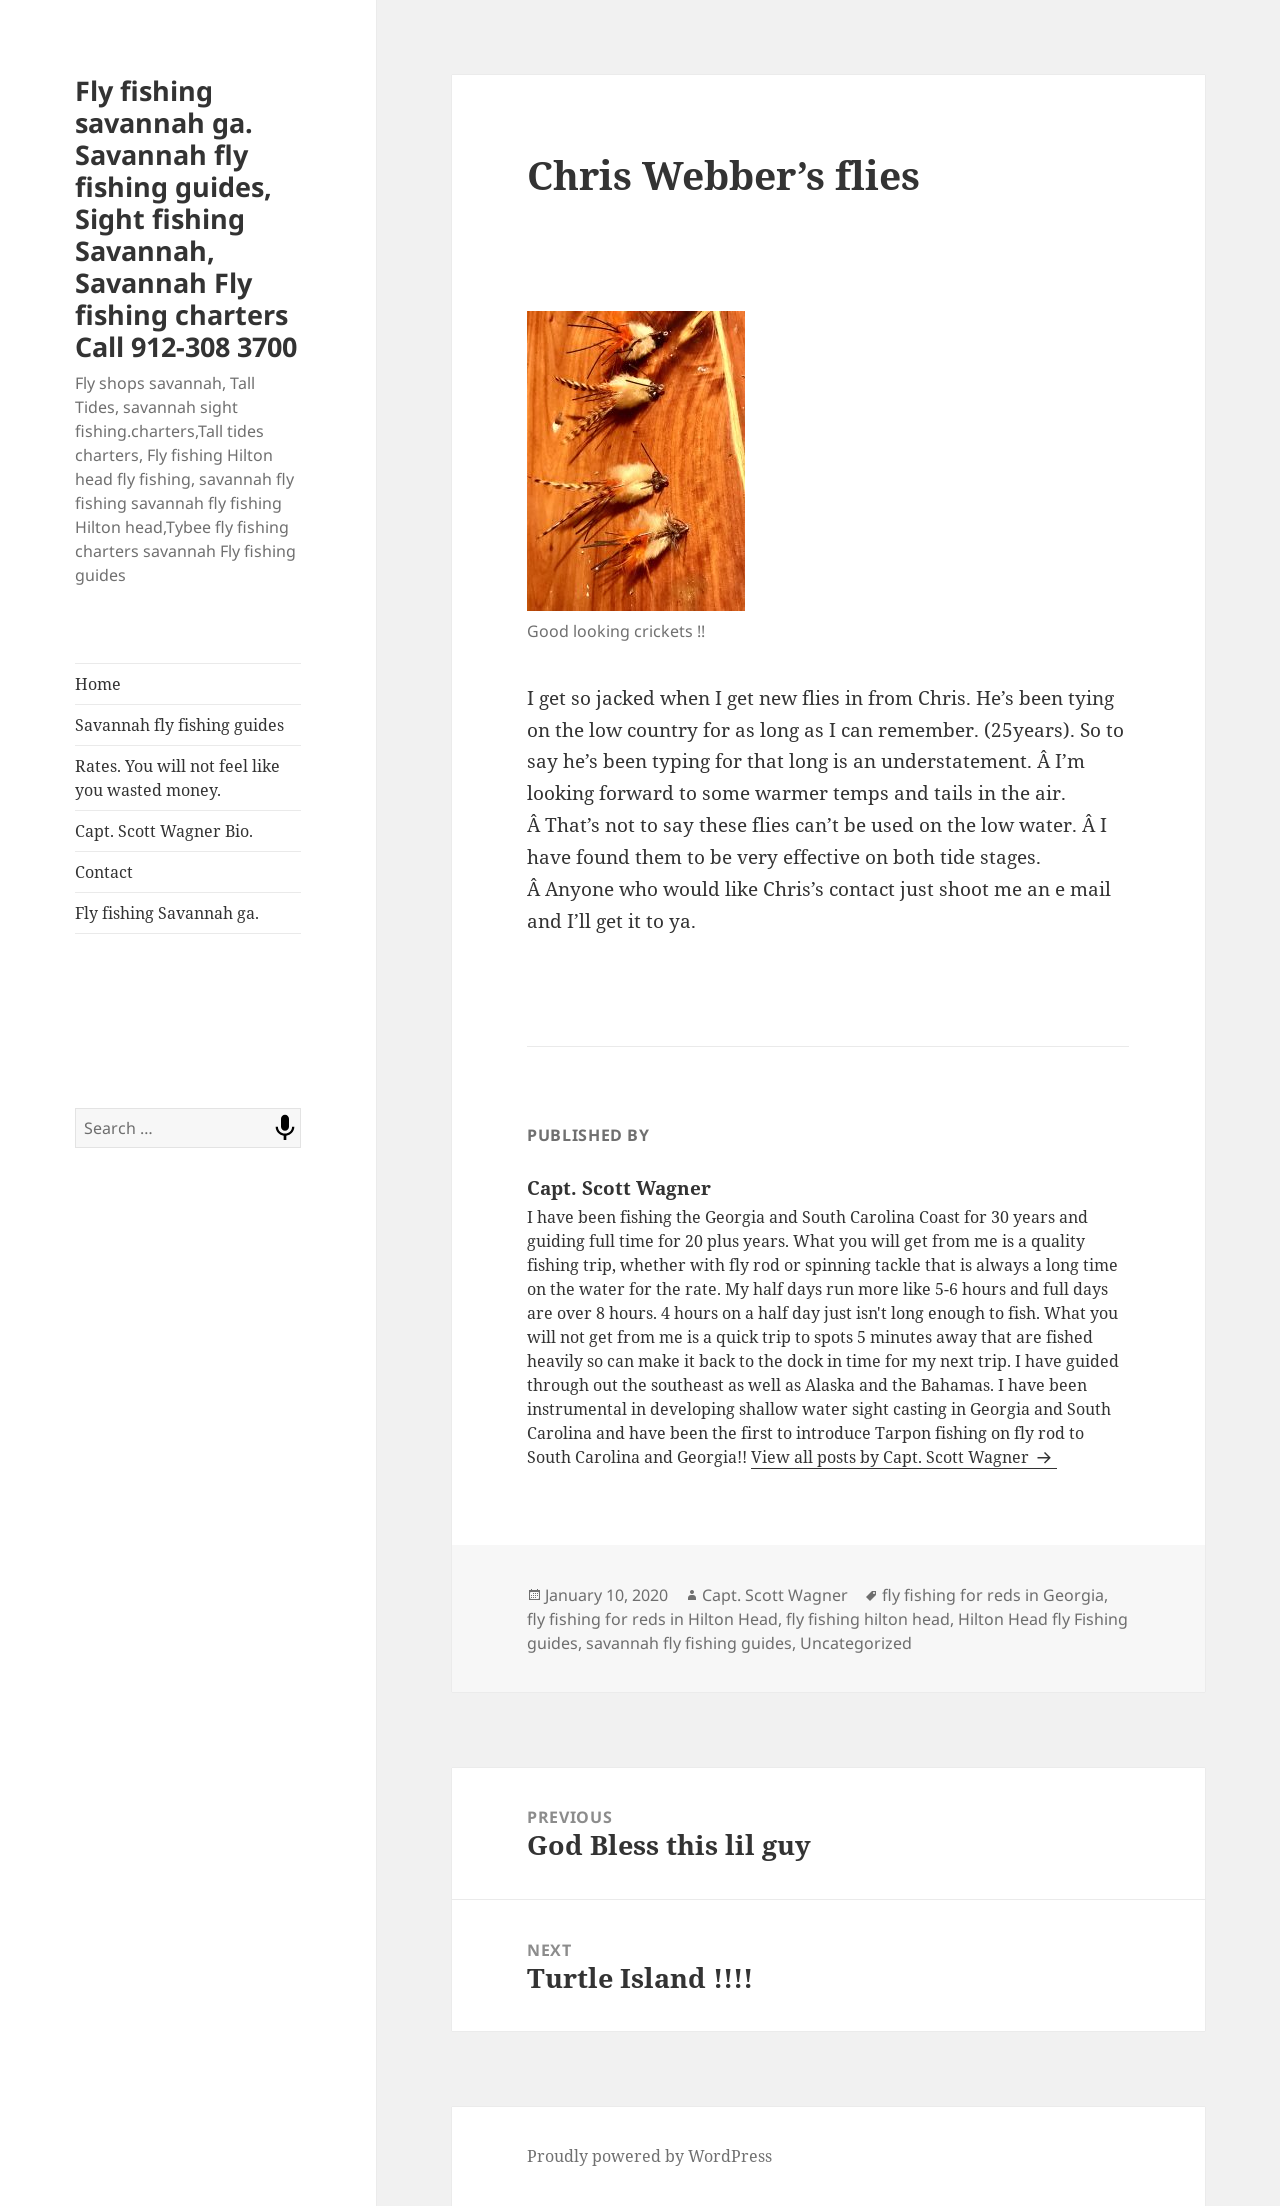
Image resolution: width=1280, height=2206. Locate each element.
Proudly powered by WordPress (649, 2156)
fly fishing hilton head (868, 1619)
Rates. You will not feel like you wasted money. (177, 778)
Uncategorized (856, 1643)
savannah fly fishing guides (689, 1643)
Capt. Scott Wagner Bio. (164, 831)
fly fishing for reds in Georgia (993, 1595)
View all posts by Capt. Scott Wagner (892, 1457)
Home (98, 684)
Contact (104, 872)
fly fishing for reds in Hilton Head (652, 1619)
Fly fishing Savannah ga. (167, 913)
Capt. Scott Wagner (775, 1595)
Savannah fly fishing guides (179, 725)
